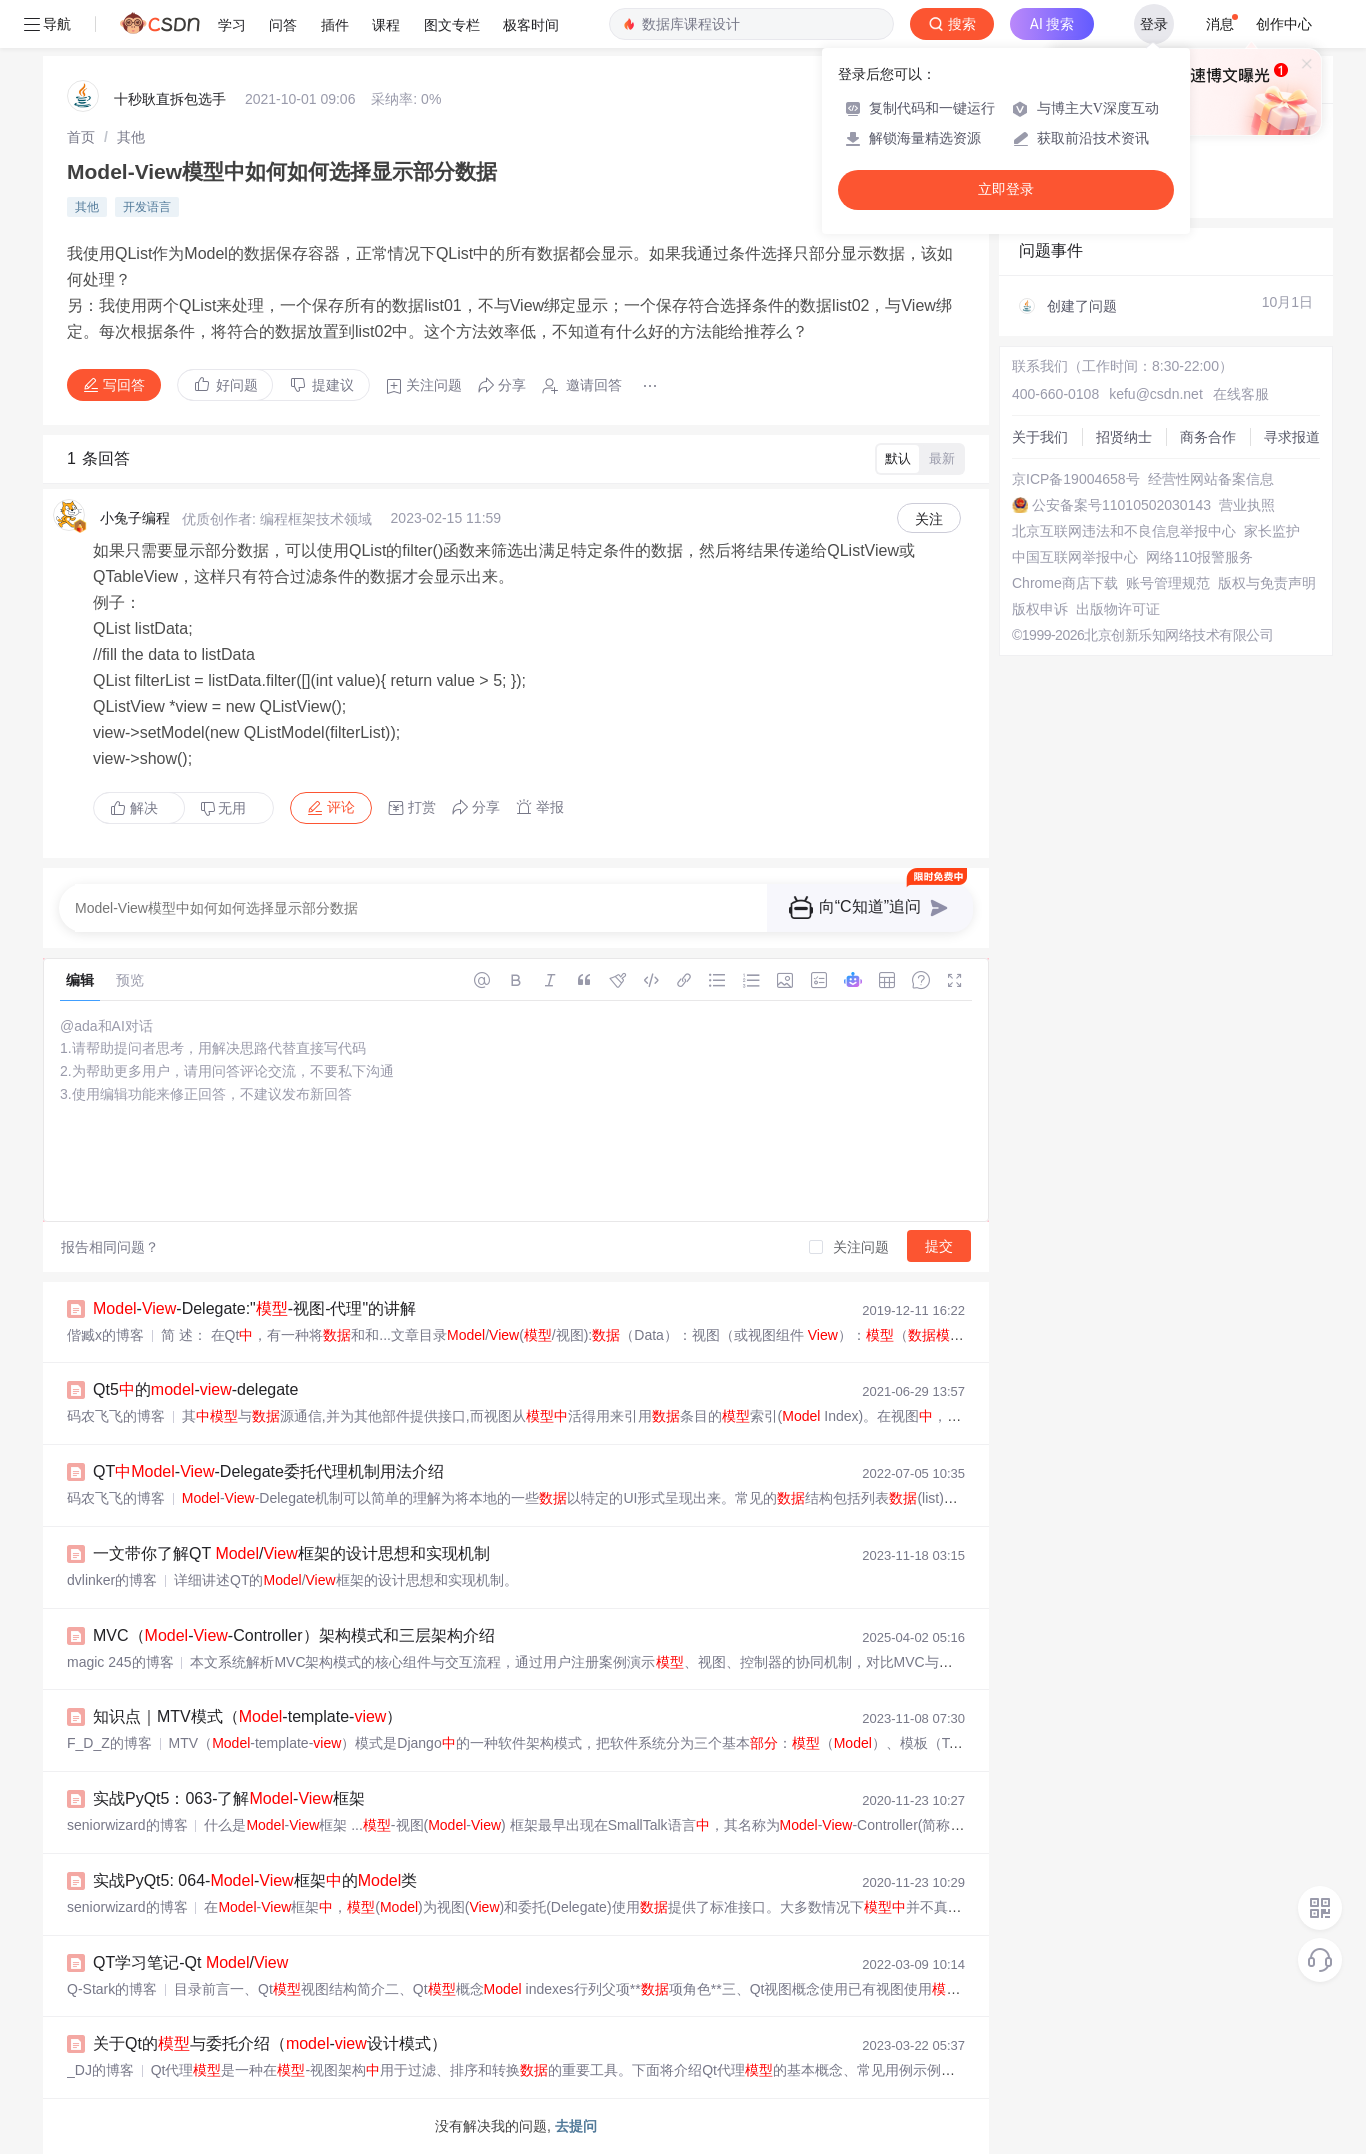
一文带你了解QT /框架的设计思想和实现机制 (291, 1553)
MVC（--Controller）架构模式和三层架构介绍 (294, 1635)
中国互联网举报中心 (1075, 557)
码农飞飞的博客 (116, 1416)
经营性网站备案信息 (1211, 479)
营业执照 (1247, 505)
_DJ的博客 (100, 2070)
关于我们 (1040, 437)
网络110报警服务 (1199, 557)
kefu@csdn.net (1156, 394)
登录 (1154, 24)
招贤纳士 (1124, 437)
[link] (81, 137)
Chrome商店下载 (1065, 583)
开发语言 (147, 207)
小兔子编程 (135, 518)
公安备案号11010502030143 (1121, 505)
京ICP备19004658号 (1076, 479)
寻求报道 (1292, 437)
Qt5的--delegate (195, 1389)
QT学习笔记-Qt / (190, 1962)
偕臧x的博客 (105, 1335)
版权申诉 (1040, 609)
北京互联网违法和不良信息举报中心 (1124, 531)
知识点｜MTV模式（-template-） (247, 1716)
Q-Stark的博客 (112, 1989)
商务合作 (1208, 437)
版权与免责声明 (1267, 583)
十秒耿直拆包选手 (170, 99)
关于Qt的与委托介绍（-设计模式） (270, 2043)
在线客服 (1241, 394)
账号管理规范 (1168, 583)
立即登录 (1006, 189)
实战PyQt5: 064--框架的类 (255, 1880)
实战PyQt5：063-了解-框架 (229, 1798)
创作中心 (1284, 24)
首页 (81, 137)
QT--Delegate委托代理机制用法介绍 (268, 1471)
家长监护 (1272, 531)
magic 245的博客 (120, 1662)
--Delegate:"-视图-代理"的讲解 (254, 1308)
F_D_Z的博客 (109, 1743)
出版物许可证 (1118, 609)
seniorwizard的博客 (127, 1825)
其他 (131, 137)
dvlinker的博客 (112, 1580)
